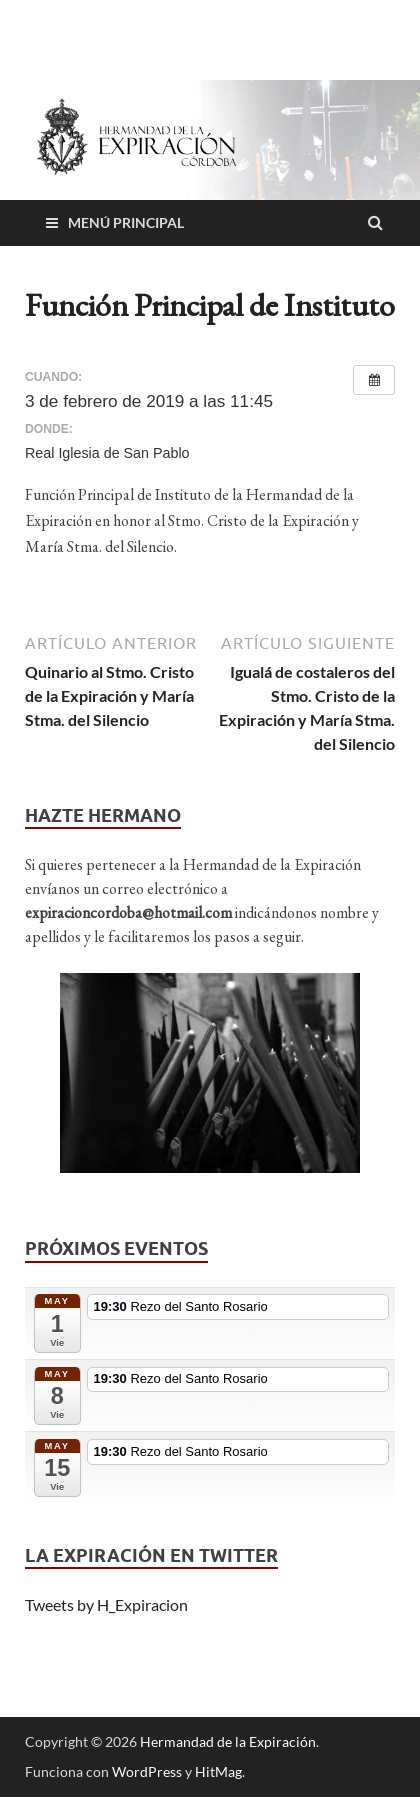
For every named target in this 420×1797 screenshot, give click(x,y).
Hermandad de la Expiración (228, 1741)
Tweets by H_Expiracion (106, 1604)
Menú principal (126, 222)
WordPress (147, 1771)
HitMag (218, 1771)
